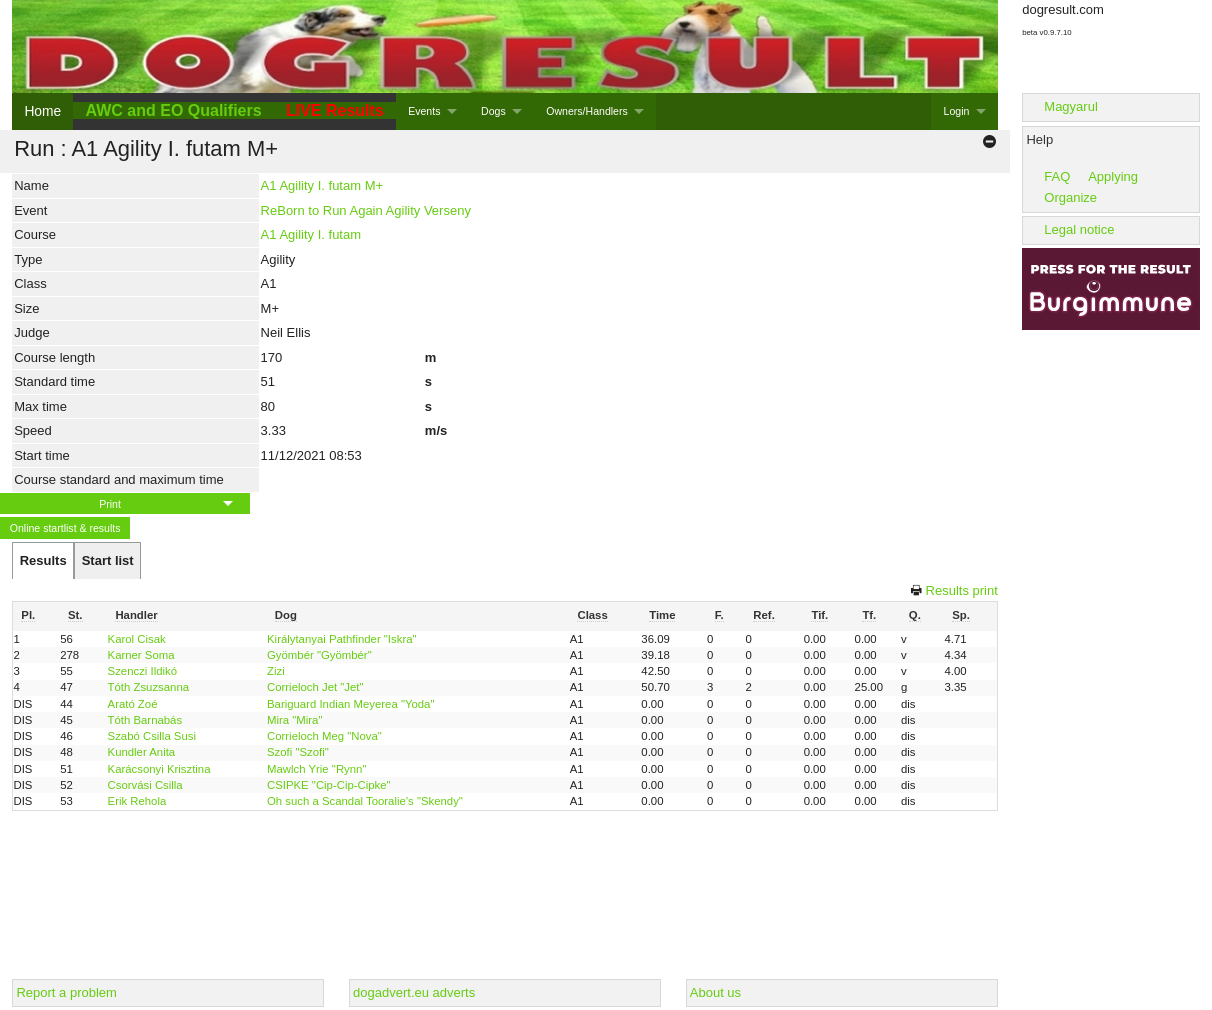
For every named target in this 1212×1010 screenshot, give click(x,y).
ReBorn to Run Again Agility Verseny (366, 210)
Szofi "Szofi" (298, 752)
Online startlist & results (65, 528)
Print (110, 504)
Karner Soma (141, 655)
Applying (1113, 176)
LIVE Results (335, 110)
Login (957, 111)
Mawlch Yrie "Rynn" (316, 769)
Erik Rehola (137, 801)
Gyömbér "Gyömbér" (319, 655)
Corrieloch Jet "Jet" (315, 687)
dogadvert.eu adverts (414, 992)
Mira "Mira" (294, 720)
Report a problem (66, 992)
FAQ (1057, 176)
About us (715, 992)
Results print (962, 590)
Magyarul (1070, 106)
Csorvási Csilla (145, 785)
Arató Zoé (133, 704)
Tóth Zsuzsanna (148, 687)
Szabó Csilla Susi (152, 736)
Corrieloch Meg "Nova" (324, 736)
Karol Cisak (137, 639)
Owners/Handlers (586, 111)
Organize (1070, 197)
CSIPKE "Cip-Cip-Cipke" (329, 785)
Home (42, 111)
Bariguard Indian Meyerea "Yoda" (350, 704)
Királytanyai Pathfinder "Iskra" (342, 639)
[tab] (43, 561)
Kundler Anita (142, 752)
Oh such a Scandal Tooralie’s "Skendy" (365, 801)
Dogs (493, 111)
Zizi (276, 671)
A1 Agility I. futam (311, 234)
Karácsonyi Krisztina (159, 769)
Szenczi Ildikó (142, 671)
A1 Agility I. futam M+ (322, 185)
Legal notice (1079, 229)
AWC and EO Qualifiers (174, 110)
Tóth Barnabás (145, 720)
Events (424, 111)
